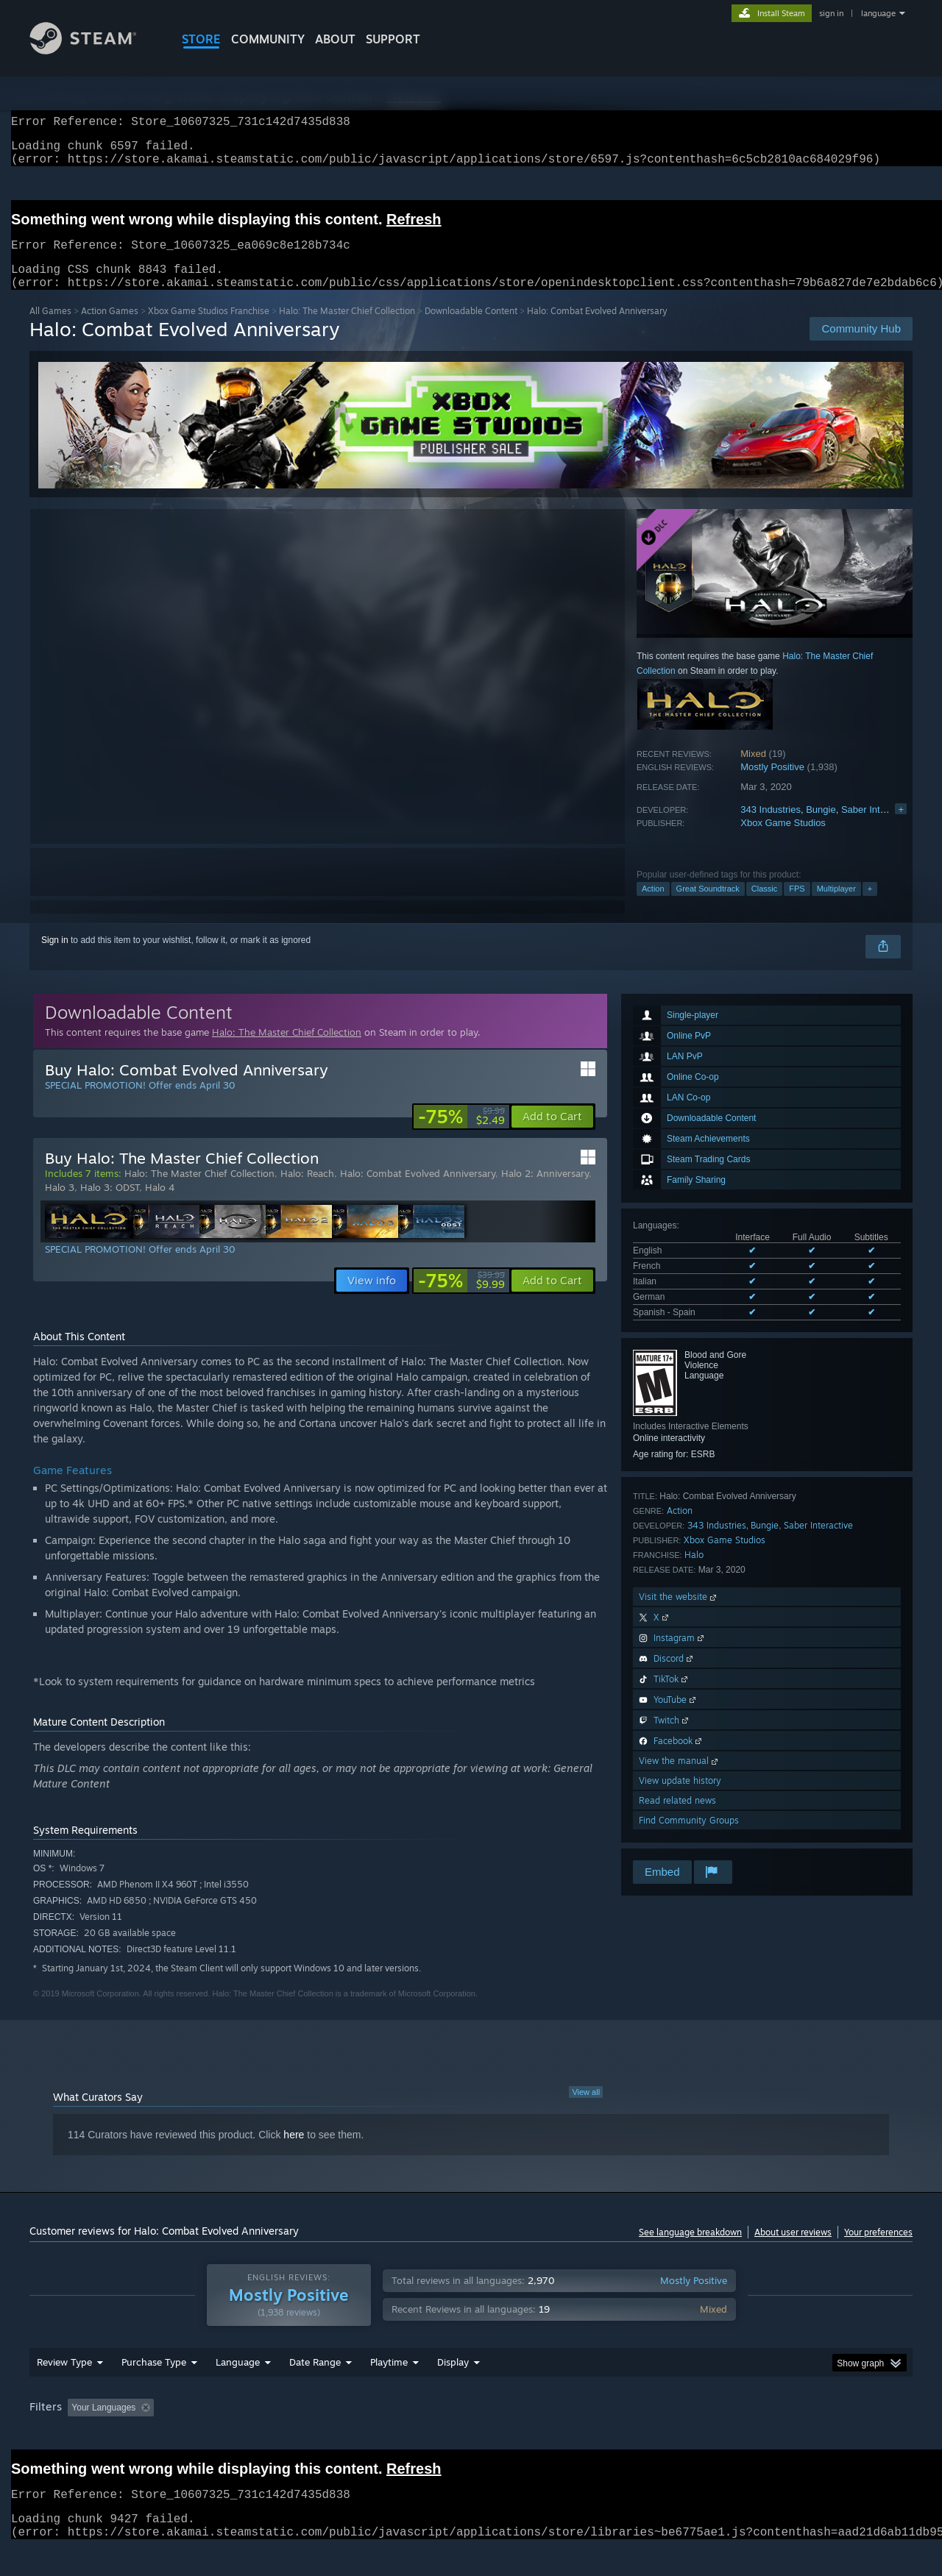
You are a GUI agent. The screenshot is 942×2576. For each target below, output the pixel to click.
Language (238, 2390)
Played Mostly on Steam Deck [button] (472, 2435)
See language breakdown (690, 2249)
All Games (50, 328)
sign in (831, 13)
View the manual (679, 1778)
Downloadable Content (471, 328)
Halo (694, 1572)
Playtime (389, 2390)
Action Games (109, 328)
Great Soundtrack (708, 906)
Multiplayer (836, 906)
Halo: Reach (307, 1191)
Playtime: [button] (366, 2435)
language (878, 13)
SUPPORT (393, 39)
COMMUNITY (268, 39)
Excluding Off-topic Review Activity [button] (252, 2435)
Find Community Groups (689, 1837)
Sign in (54, 958)
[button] (552, 1134)
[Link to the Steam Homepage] (94, 50)
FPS (796, 906)
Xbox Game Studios (783, 840)
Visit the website (679, 1614)
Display (453, 2390)
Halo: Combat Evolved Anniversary (417, 1191)
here (293, 2152)
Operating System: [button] (595, 2435)
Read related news (677, 1818)
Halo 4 (159, 1205)
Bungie (820, 827)
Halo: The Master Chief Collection (347, 328)
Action (653, 906)
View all (586, 2109)
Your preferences (878, 2249)
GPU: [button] (720, 2435)
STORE (201, 39)
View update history (680, 1798)
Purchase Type (153, 2390)
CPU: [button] (670, 2435)
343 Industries (770, 827)
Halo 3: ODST (109, 1205)
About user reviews (793, 2249)
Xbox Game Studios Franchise (208, 328)
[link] (461, 1134)
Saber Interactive (877, 827)
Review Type (64, 2390)
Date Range (315, 2390)
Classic (764, 906)
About (335, 39)
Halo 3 (59, 1205)
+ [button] (870, 906)
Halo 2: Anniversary (545, 1191)
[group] (471, 2437)
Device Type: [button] (784, 2435)
